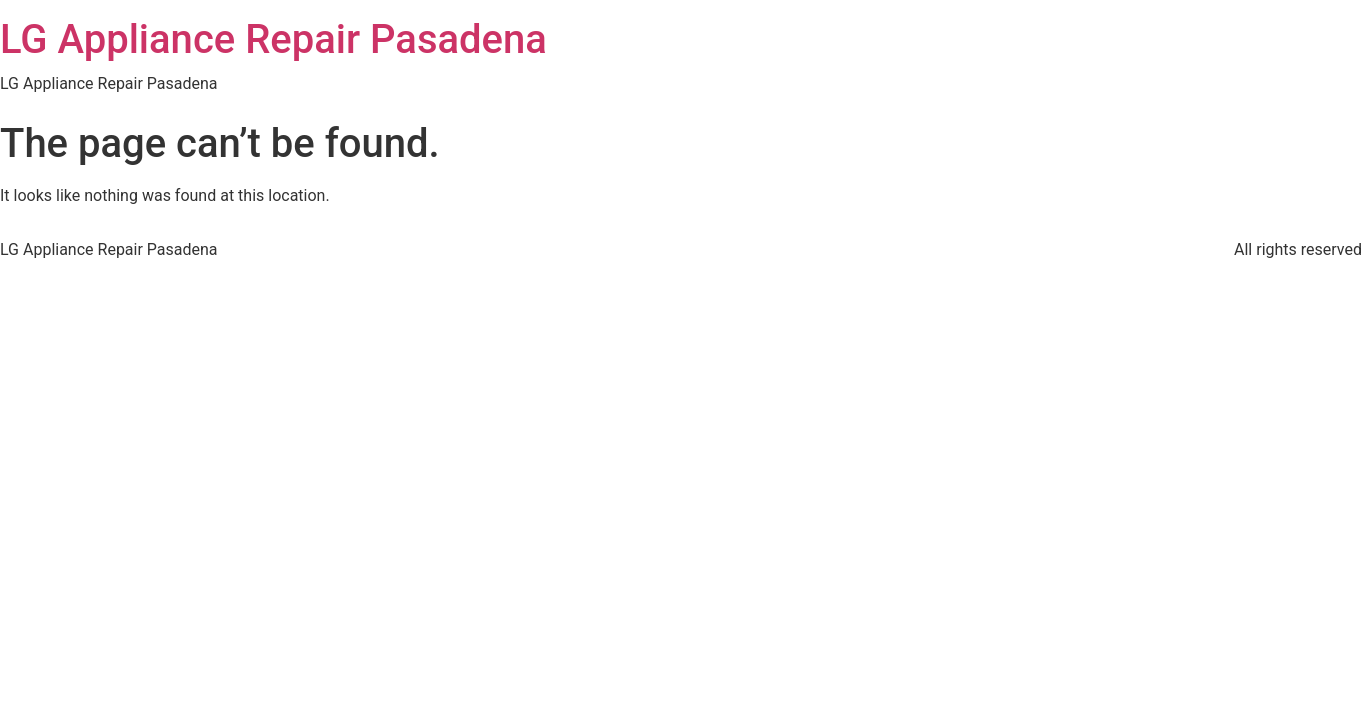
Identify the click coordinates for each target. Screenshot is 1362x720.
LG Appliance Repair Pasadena (273, 39)
